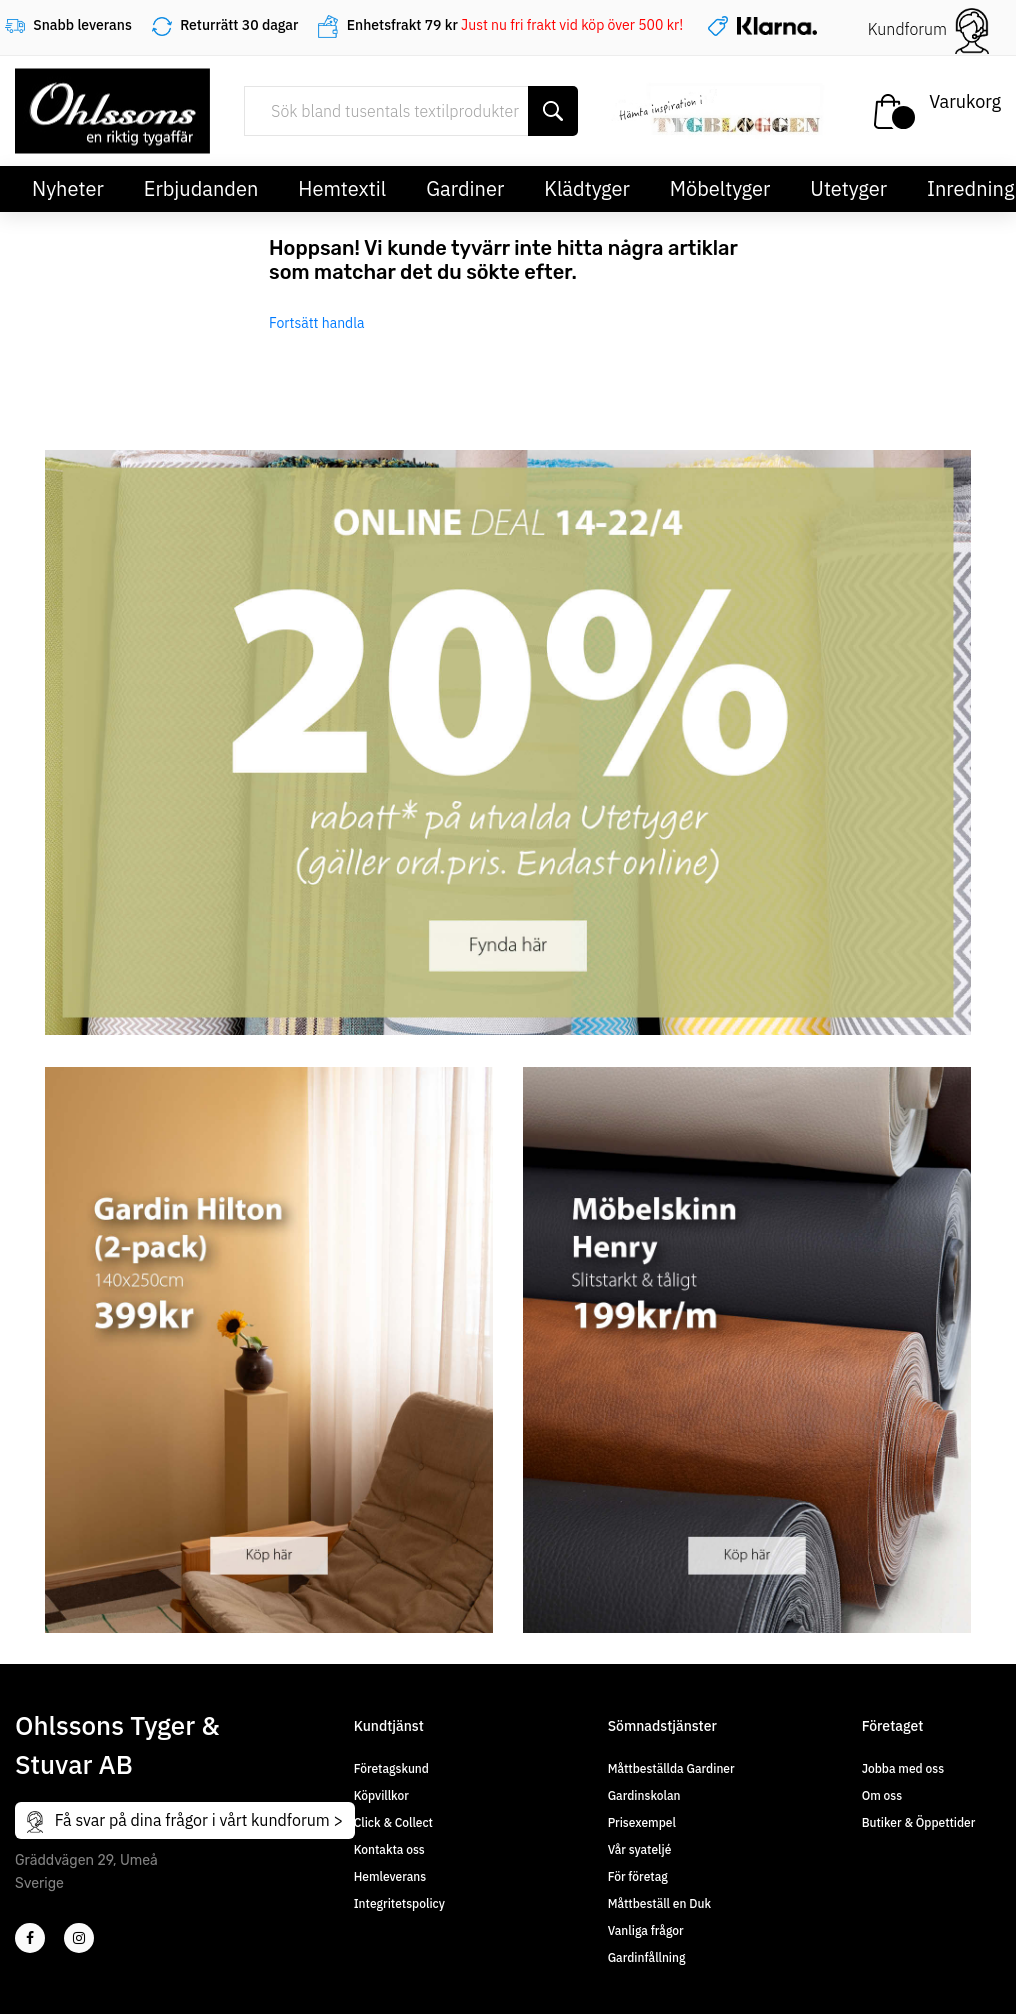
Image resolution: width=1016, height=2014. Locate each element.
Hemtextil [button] (342, 188)
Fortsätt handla (317, 323)
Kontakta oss (389, 1849)
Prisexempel (642, 1822)
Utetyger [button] (848, 188)
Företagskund (391, 1768)
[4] (79, 1938)
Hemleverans (390, 1876)
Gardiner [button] (465, 188)
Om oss (882, 1795)
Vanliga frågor (646, 1930)
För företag (638, 1876)
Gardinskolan (644, 1795)
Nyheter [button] (68, 188)
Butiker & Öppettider (919, 1822)
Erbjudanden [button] (201, 188)
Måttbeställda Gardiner (671, 1768)
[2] (30, 1938)
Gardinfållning (647, 1957)
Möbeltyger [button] (720, 188)
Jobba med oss (903, 1768)
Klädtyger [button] (587, 188)
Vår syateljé (640, 1849)
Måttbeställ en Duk (659, 1903)
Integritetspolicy (399, 1903)
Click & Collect (393, 1822)
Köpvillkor (381, 1795)
